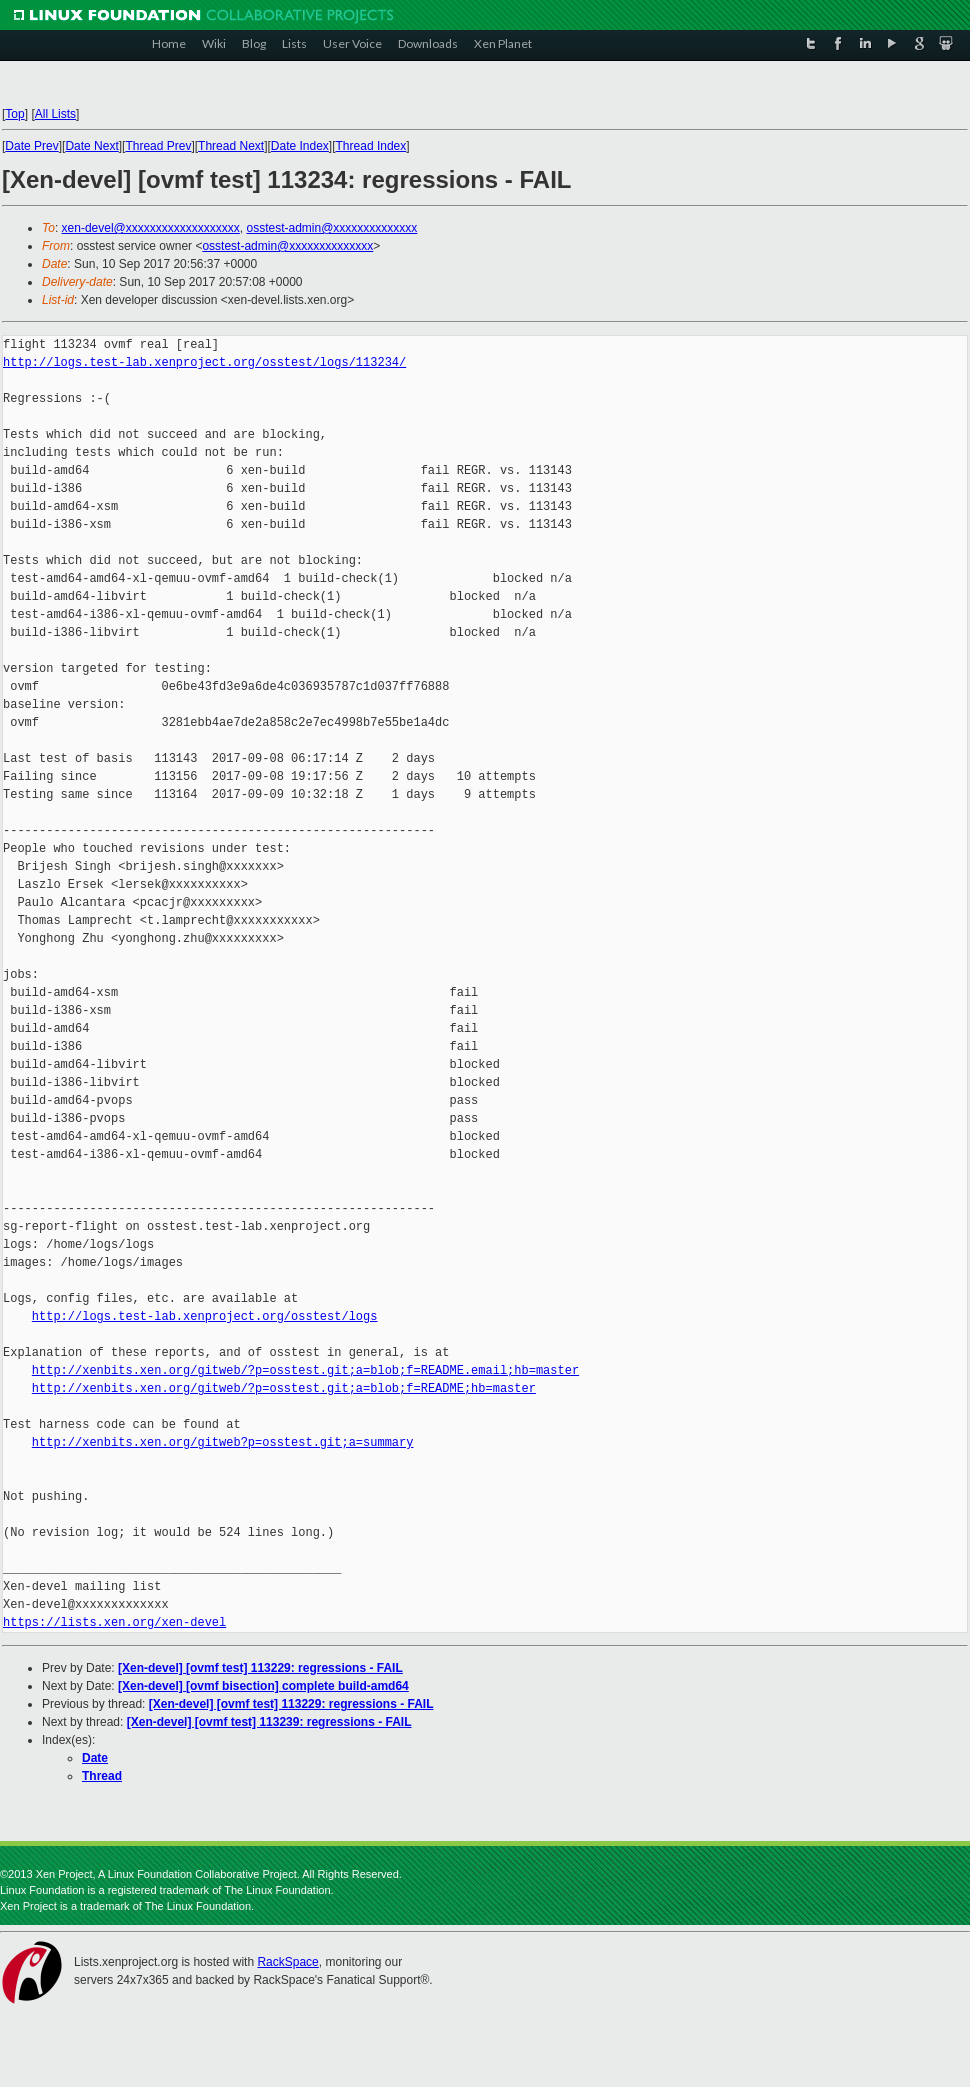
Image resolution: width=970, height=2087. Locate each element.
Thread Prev (158, 146)
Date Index (300, 146)
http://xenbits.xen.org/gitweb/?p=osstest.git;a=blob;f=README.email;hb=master (305, 1370)
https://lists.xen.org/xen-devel (114, 1622)
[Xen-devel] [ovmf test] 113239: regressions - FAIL (269, 1722)
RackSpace (287, 1962)
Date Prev (31, 146)
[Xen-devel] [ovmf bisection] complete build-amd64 (263, 1686)
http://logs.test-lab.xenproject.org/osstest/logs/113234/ (204, 362)
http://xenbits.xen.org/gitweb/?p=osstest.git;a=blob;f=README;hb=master (284, 1388)
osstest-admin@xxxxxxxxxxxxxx (331, 228)
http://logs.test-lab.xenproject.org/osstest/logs (205, 1316)
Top (14, 114)
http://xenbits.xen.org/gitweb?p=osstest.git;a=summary (223, 1442)
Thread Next (231, 146)
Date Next (91, 146)
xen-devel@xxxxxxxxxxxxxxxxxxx (151, 228)
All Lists (55, 114)
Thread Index (371, 146)
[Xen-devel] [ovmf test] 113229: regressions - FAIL (260, 1668)
